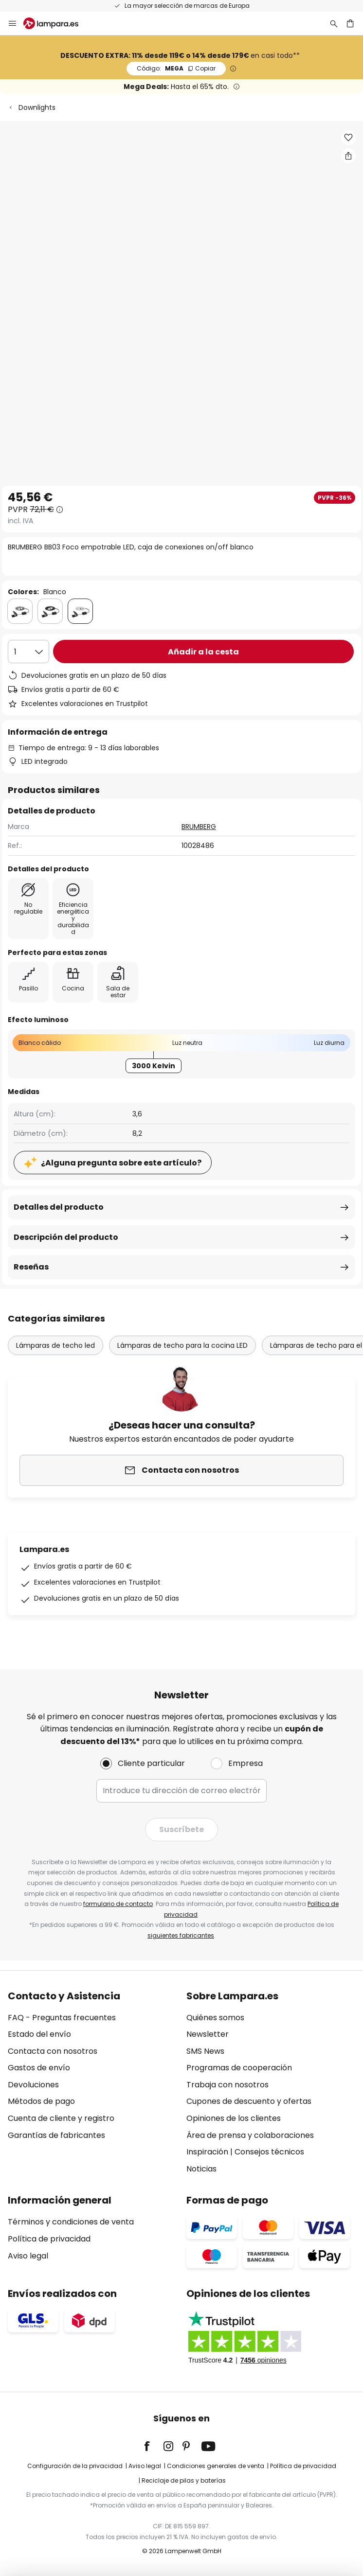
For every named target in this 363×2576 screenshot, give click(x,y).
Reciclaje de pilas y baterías (184, 2480)
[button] (348, 137)
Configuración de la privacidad (75, 2466)
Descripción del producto (66, 1237)
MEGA (176, 68)
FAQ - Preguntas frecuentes (62, 2017)
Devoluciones (33, 2084)
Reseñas (31, 1266)
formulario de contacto (118, 1904)
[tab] (92, 2082)
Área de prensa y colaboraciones (250, 2135)
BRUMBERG (199, 826)
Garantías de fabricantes (56, 2135)
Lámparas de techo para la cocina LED (182, 1345)
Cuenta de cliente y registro (61, 2118)
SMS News (205, 2051)
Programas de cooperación (239, 2067)
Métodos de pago (41, 2101)
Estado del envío (39, 2034)
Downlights (36, 107)
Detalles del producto (59, 1207)
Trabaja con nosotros (227, 2084)
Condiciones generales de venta (215, 2466)
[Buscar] (334, 23)
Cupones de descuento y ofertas (248, 2101)
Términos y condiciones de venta (71, 2221)
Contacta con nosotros (52, 2051)
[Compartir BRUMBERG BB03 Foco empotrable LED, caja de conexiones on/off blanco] (348, 155)
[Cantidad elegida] (28, 651)
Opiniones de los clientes (233, 2118)
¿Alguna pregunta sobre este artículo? (121, 1162)
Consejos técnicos (269, 2151)
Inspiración (207, 2151)
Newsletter (207, 2034)
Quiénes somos (215, 2017)
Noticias (201, 2168)
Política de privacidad (49, 2238)
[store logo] (56, 23)
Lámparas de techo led (55, 1345)
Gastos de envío (39, 2067)
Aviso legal (28, 2255)
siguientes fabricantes (180, 1935)
